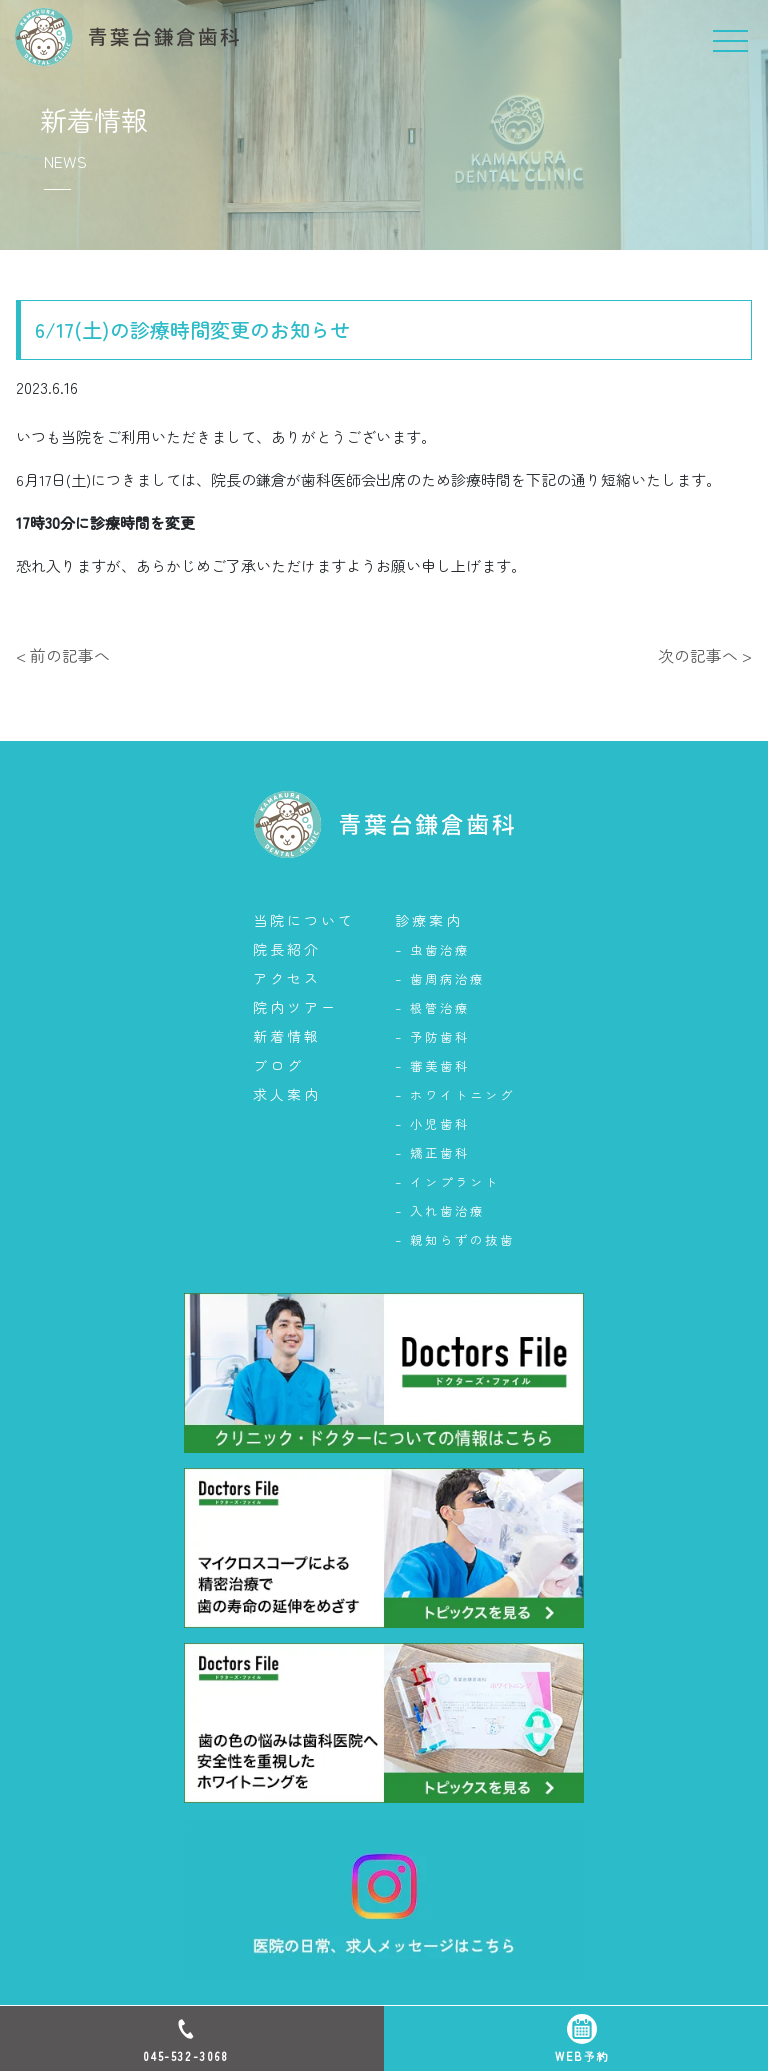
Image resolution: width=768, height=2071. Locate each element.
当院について (304, 920)
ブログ (278, 1065)
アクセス (287, 978)
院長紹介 (287, 949)
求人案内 (287, 1094)
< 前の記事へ (63, 655)
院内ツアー (295, 1007)
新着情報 (287, 1036)
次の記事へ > (705, 655)
